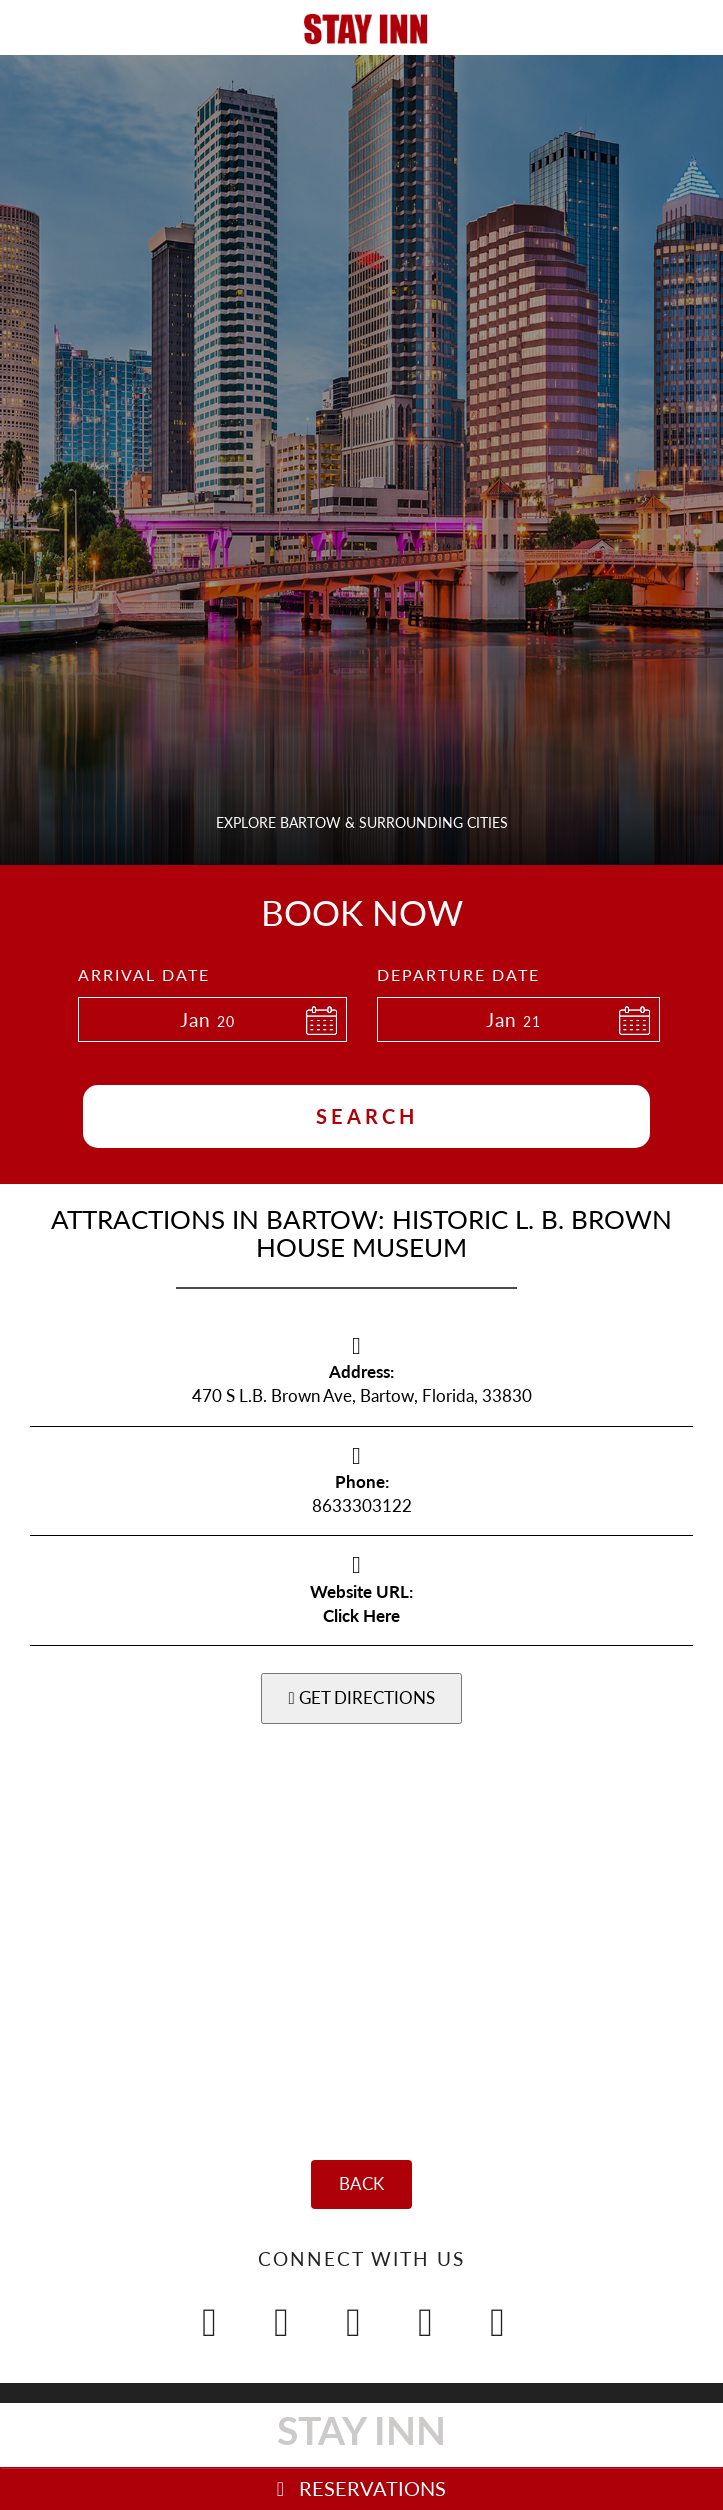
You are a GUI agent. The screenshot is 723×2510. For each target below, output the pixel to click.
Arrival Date (144, 974)
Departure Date (458, 974)
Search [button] (367, 1116)
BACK (361, 2183)
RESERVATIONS (361, 2488)
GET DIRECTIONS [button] (361, 1697)
